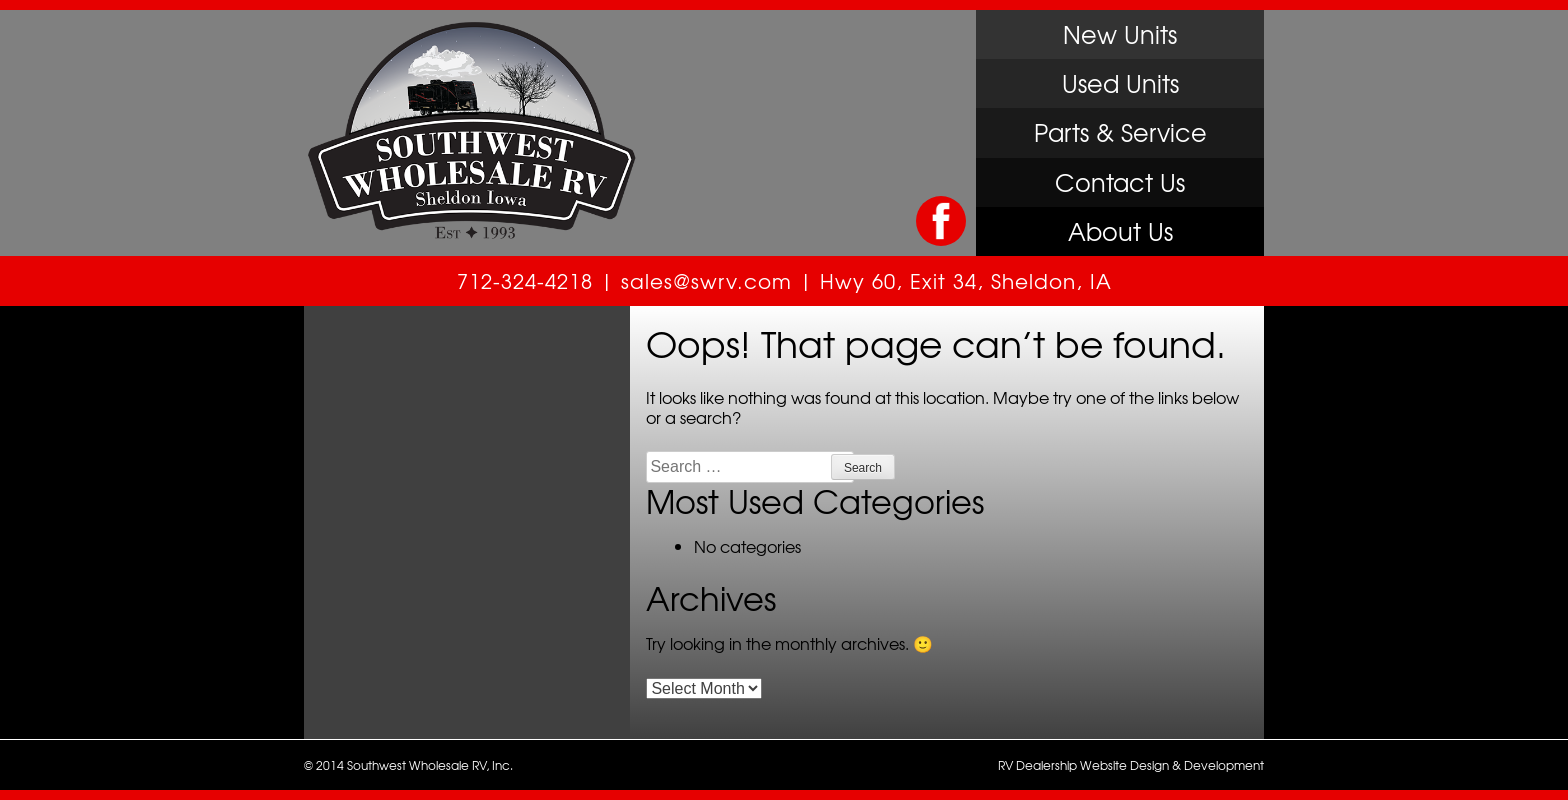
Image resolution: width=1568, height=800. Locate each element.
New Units (1120, 34)
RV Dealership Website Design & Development (1131, 765)
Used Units (1120, 83)
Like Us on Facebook (941, 221)
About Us (1120, 231)
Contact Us (1120, 182)
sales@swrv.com (706, 280)
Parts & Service (1120, 132)
